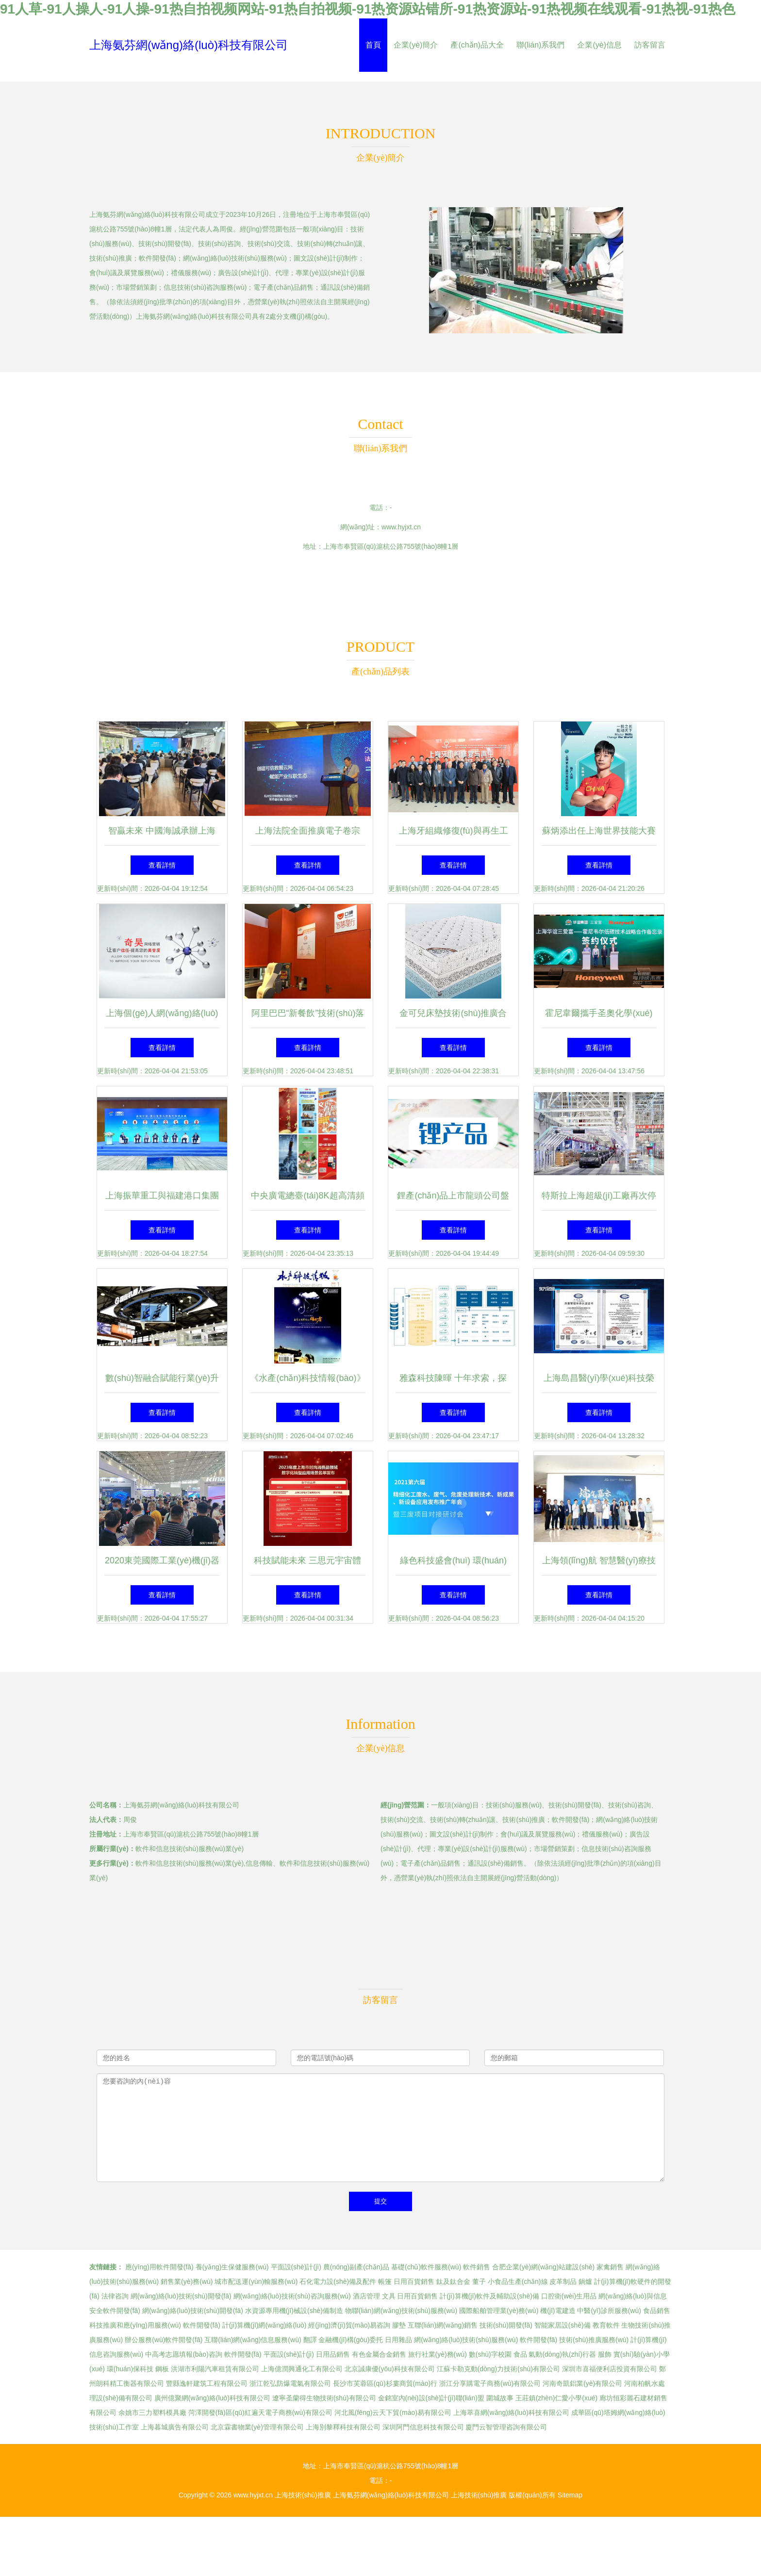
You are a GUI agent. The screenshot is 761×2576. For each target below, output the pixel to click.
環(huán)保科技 (130, 2369)
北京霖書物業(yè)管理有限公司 (257, 2427)
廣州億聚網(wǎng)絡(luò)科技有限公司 (212, 2398)
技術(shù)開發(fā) (506, 2325)
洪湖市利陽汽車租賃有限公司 (215, 2369)
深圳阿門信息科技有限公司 (423, 2427)
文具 (389, 2296)
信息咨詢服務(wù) (116, 2354)
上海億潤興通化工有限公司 (302, 2369)
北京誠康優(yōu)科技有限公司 (390, 2369)
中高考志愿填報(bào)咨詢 (183, 2354)
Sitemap (570, 2495)
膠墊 (399, 2325)
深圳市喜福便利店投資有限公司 (609, 2369)
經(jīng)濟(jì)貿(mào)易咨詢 (349, 2325)
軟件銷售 (476, 2267)
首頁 (373, 45)
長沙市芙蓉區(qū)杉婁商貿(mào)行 (385, 2383)
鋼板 (162, 2369)
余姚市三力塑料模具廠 (152, 2412)
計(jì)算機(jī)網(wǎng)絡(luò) (264, 2325)
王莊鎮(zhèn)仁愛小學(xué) (556, 2398)
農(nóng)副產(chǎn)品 (356, 2267)
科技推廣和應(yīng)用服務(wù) (135, 2325)
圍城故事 (499, 2398)
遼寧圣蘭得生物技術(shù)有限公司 (324, 2398)
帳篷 (385, 2281)
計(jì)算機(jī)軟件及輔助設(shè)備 (489, 2296)
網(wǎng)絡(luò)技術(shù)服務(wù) (466, 2340)
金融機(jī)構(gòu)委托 (350, 2340)
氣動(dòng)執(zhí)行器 (562, 2354)
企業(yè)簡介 (416, 45)
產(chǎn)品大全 (476, 45)
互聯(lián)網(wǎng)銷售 (443, 2325)
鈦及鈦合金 (453, 2281)
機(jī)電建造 (557, 2310)
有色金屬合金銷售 (379, 2354)
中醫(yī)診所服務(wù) (609, 2310)
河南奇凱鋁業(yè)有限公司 (582, 2383)
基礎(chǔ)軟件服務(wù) (426, 2267)
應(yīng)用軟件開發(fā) (159, 2267)
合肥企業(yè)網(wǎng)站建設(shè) (543, 2267)
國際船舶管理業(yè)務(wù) (498, 2310)
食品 (520, 2354)
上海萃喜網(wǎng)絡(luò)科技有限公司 (511, 2412)
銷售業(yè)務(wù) (187, 2281)
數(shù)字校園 (490, 2354)
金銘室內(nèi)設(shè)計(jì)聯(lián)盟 (431, 2398)
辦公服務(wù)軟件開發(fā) (163, 2340)
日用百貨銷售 (414, 2281)
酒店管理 (366, 2296)
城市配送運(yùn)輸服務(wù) (256, 2281)
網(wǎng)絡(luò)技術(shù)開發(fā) (181, 2296)
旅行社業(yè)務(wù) (437, 2354)
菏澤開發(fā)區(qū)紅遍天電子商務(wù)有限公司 (260, 2412)
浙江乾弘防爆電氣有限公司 (290, 2383)
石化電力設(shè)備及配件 (337, 2281)
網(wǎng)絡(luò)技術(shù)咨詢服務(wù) (292, 2296)
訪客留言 (649, 45)
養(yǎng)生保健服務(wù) (232, 2267)
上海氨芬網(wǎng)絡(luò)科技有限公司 (188, 44)
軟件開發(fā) (201, 2325)
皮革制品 (563, 2281)
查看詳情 (162, 865)
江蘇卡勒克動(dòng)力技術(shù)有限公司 (498, 2369)
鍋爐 (585, 2281)
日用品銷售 (333, 2354)
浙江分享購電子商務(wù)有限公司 (490, 2383)
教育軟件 (606, 2325)
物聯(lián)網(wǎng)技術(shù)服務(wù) (401, 2310)
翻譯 (310, 2340)
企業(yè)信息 (599, 45)
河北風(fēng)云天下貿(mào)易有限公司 (392, 2412)
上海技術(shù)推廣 (303, 2495)
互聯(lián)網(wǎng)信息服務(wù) (252, 2340)
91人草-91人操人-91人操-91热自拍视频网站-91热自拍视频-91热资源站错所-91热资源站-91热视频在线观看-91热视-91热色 (367, 8)
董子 (479, 2281)
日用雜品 (398, 2340)
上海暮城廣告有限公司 (175, 2427)
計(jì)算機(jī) (648, 2340)
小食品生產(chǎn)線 (518, 2281)
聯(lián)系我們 (540, 45)
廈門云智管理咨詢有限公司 (506, 2427)
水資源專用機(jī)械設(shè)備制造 (294, 2310)
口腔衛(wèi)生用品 (568, 2296)
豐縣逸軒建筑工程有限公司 (207, 2383)
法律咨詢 (115, 2296)
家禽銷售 (610, 2267)
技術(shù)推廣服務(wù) (594, 2340)
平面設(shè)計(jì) (296, 2267)
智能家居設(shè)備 (562, 2325)
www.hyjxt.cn (401, 527)
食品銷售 (656, 2310)
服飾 (605, 2354)
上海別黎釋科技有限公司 (343, 2427)
